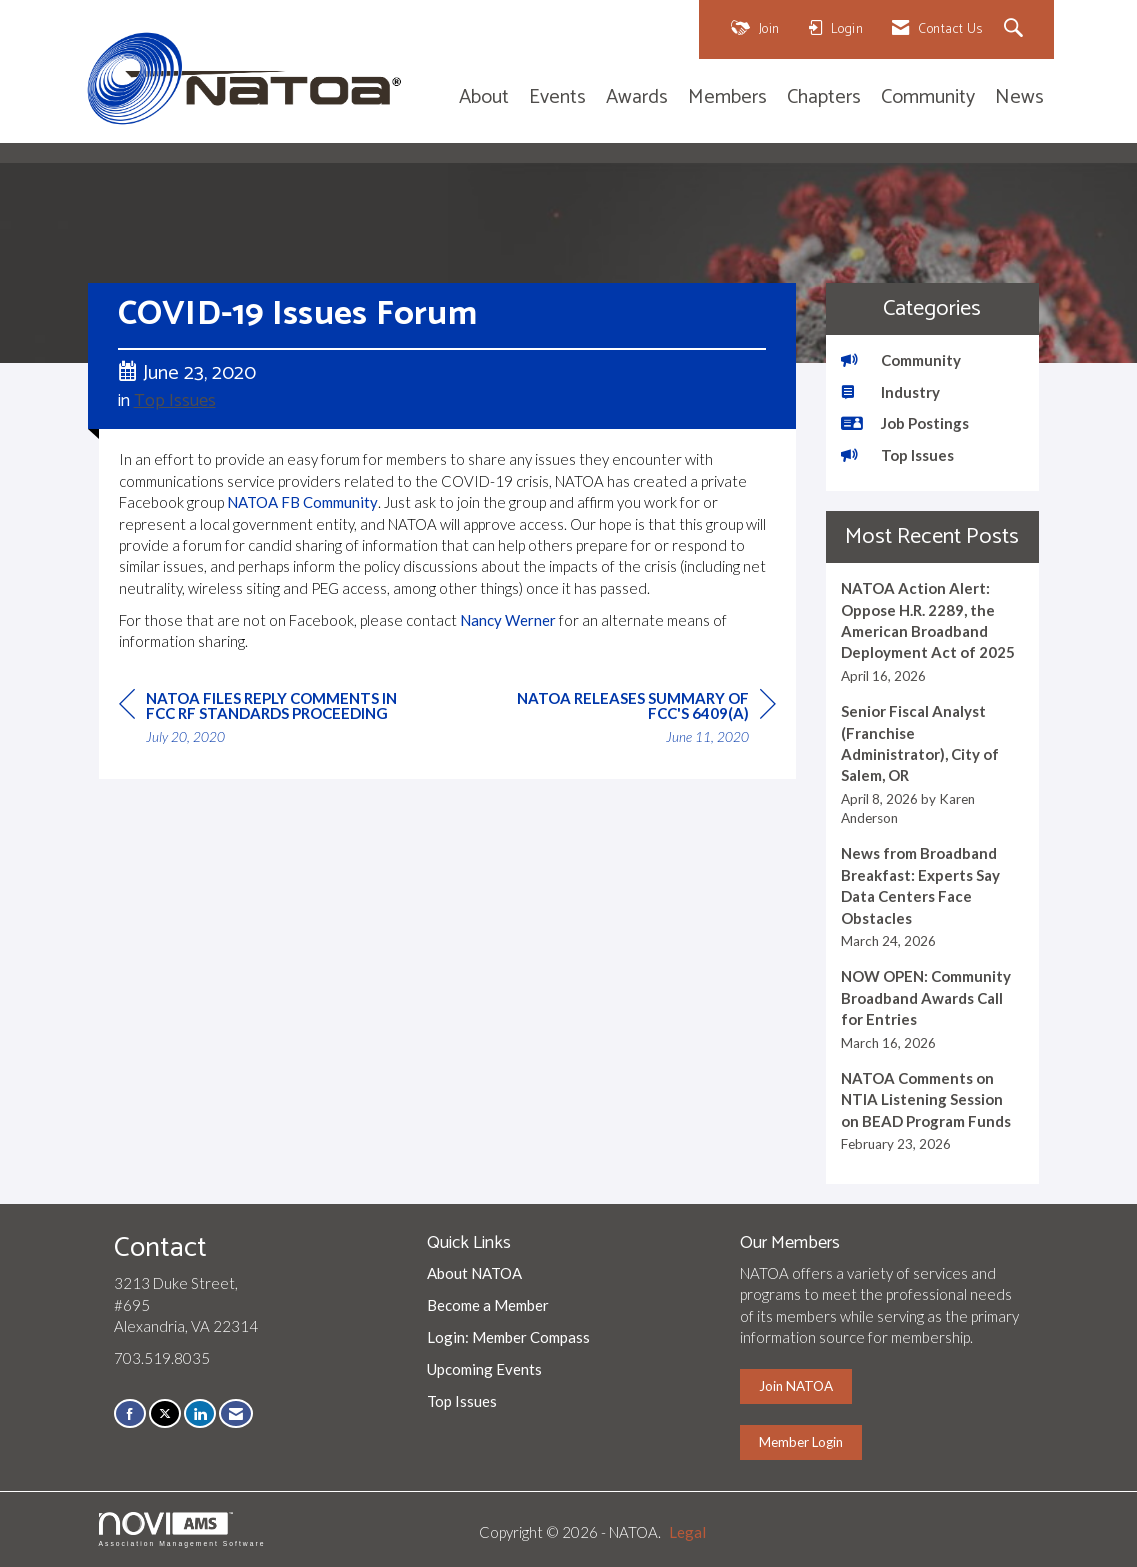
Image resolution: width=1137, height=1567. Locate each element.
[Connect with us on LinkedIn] (200, 1413)
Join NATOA (796, 1386)
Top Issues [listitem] (897, 455)
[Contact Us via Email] (236, 1413)
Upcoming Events (484, 1369)
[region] (626, 720)
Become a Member (488, 1305)
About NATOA (474, 1273)
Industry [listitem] (890, 392)
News (1019, 98)
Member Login (801, 1442)
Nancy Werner (508, 620)
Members (727, 98)
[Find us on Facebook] (130, 1413)
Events (557, 98)
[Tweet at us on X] (165, 1413)
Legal (687, 1532)
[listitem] (932, 632)
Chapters (824, 98)
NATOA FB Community (302, 502)
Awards (637, 98)
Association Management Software (182, 1530)
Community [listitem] (901, 360)
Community (928, 98)
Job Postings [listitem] (905, 423)
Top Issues (175, 401)
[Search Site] (1016, 29)
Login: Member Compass (508, 1337)
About (484, 98)
